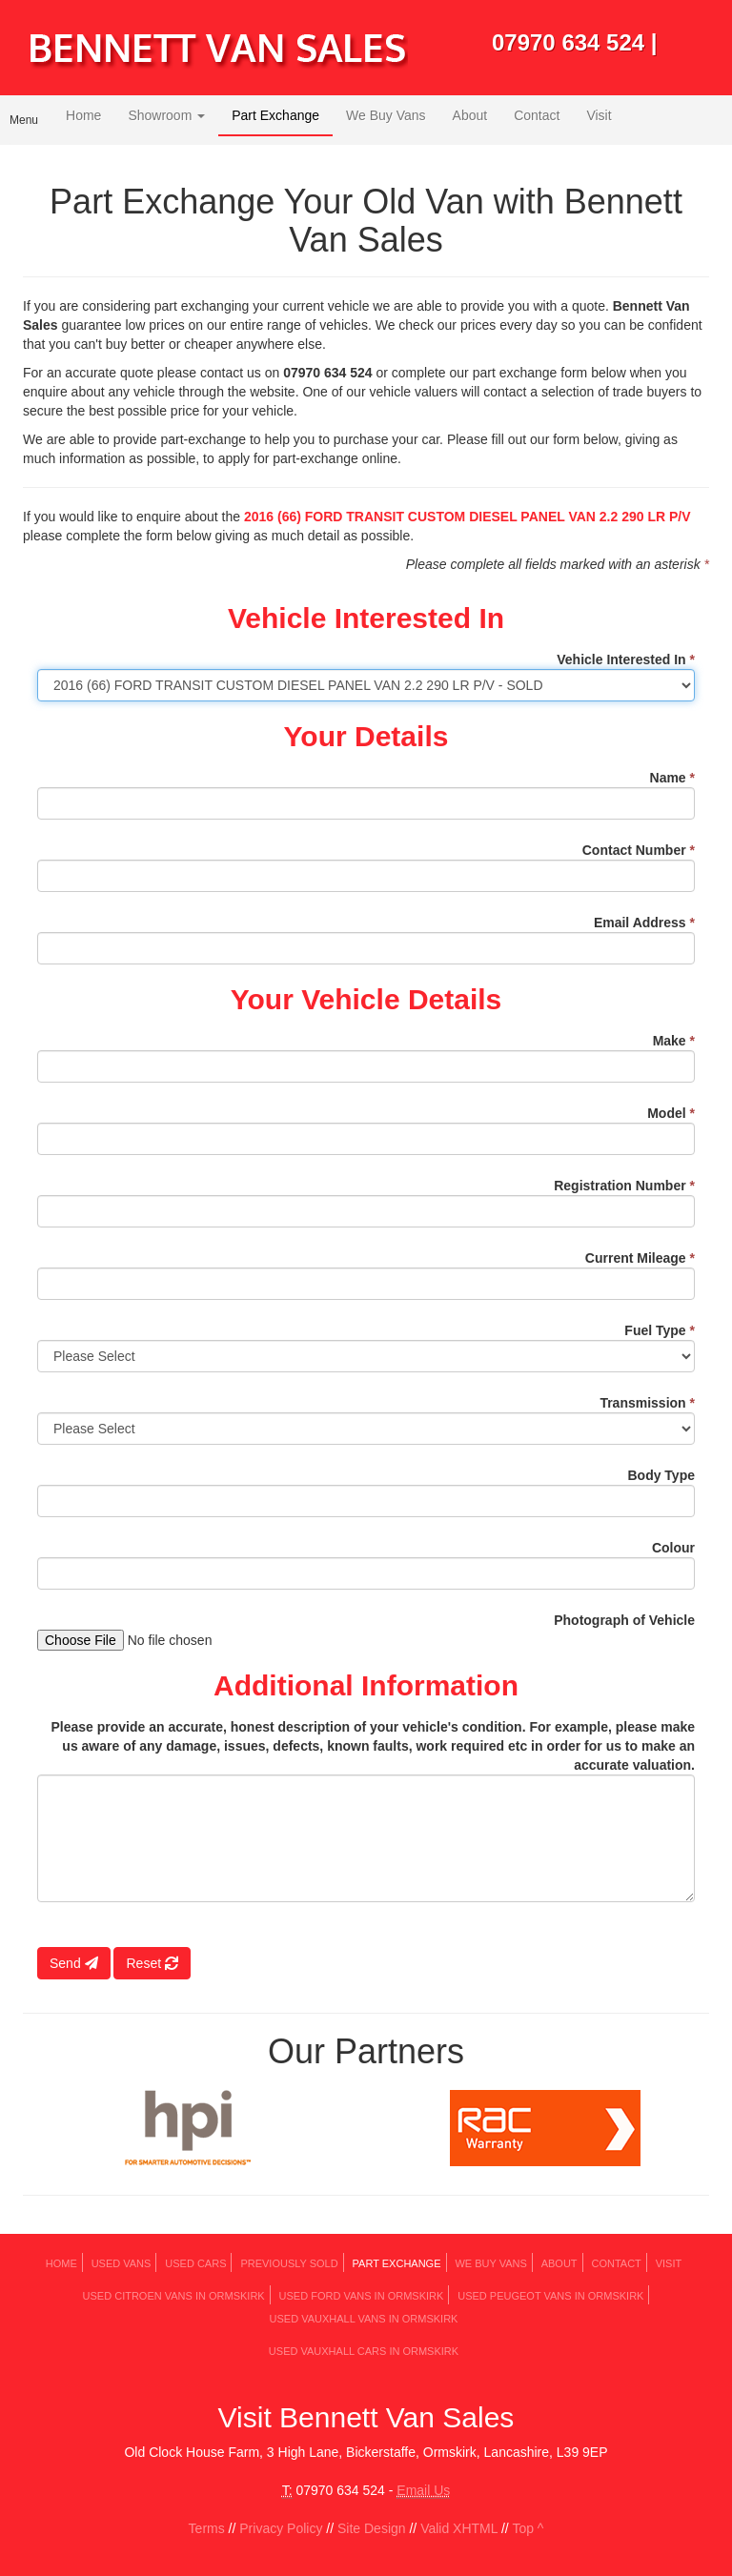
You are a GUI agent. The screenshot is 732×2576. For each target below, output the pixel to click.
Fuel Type (659, 1330)
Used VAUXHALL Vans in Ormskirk (364, 2318)
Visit (598, 115)
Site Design (371, 2528)
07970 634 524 (568, 42)
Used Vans (122, 2263)
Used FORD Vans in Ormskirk (361, 2296)
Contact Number (638, 850)
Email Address (644, 922)
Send (74, 1963)
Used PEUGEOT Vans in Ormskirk (550, 2296)
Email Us (423, 2490)
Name (672, 777)
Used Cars (195, 2263)
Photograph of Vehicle (624, 1620)
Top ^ (527, 2528)
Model (671, 1113)
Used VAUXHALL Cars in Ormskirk (363, 2351)
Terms (207, 2528)
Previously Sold (288, 2263)
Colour (673, 1547)
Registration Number (624, 1185)
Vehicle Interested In (626, 659)
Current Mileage (640, 1258)
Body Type (661, 1475)
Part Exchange (275, 115)
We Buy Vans (386, 115)
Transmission (647, 1402)
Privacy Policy (280, 2528)
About (470, 115)
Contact (536, 115)
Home (83, 115)
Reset (151, 1963)
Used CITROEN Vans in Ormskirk (174, 2296)
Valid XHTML (459, 2528)
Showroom (166, 115)
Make (674, 1040)
